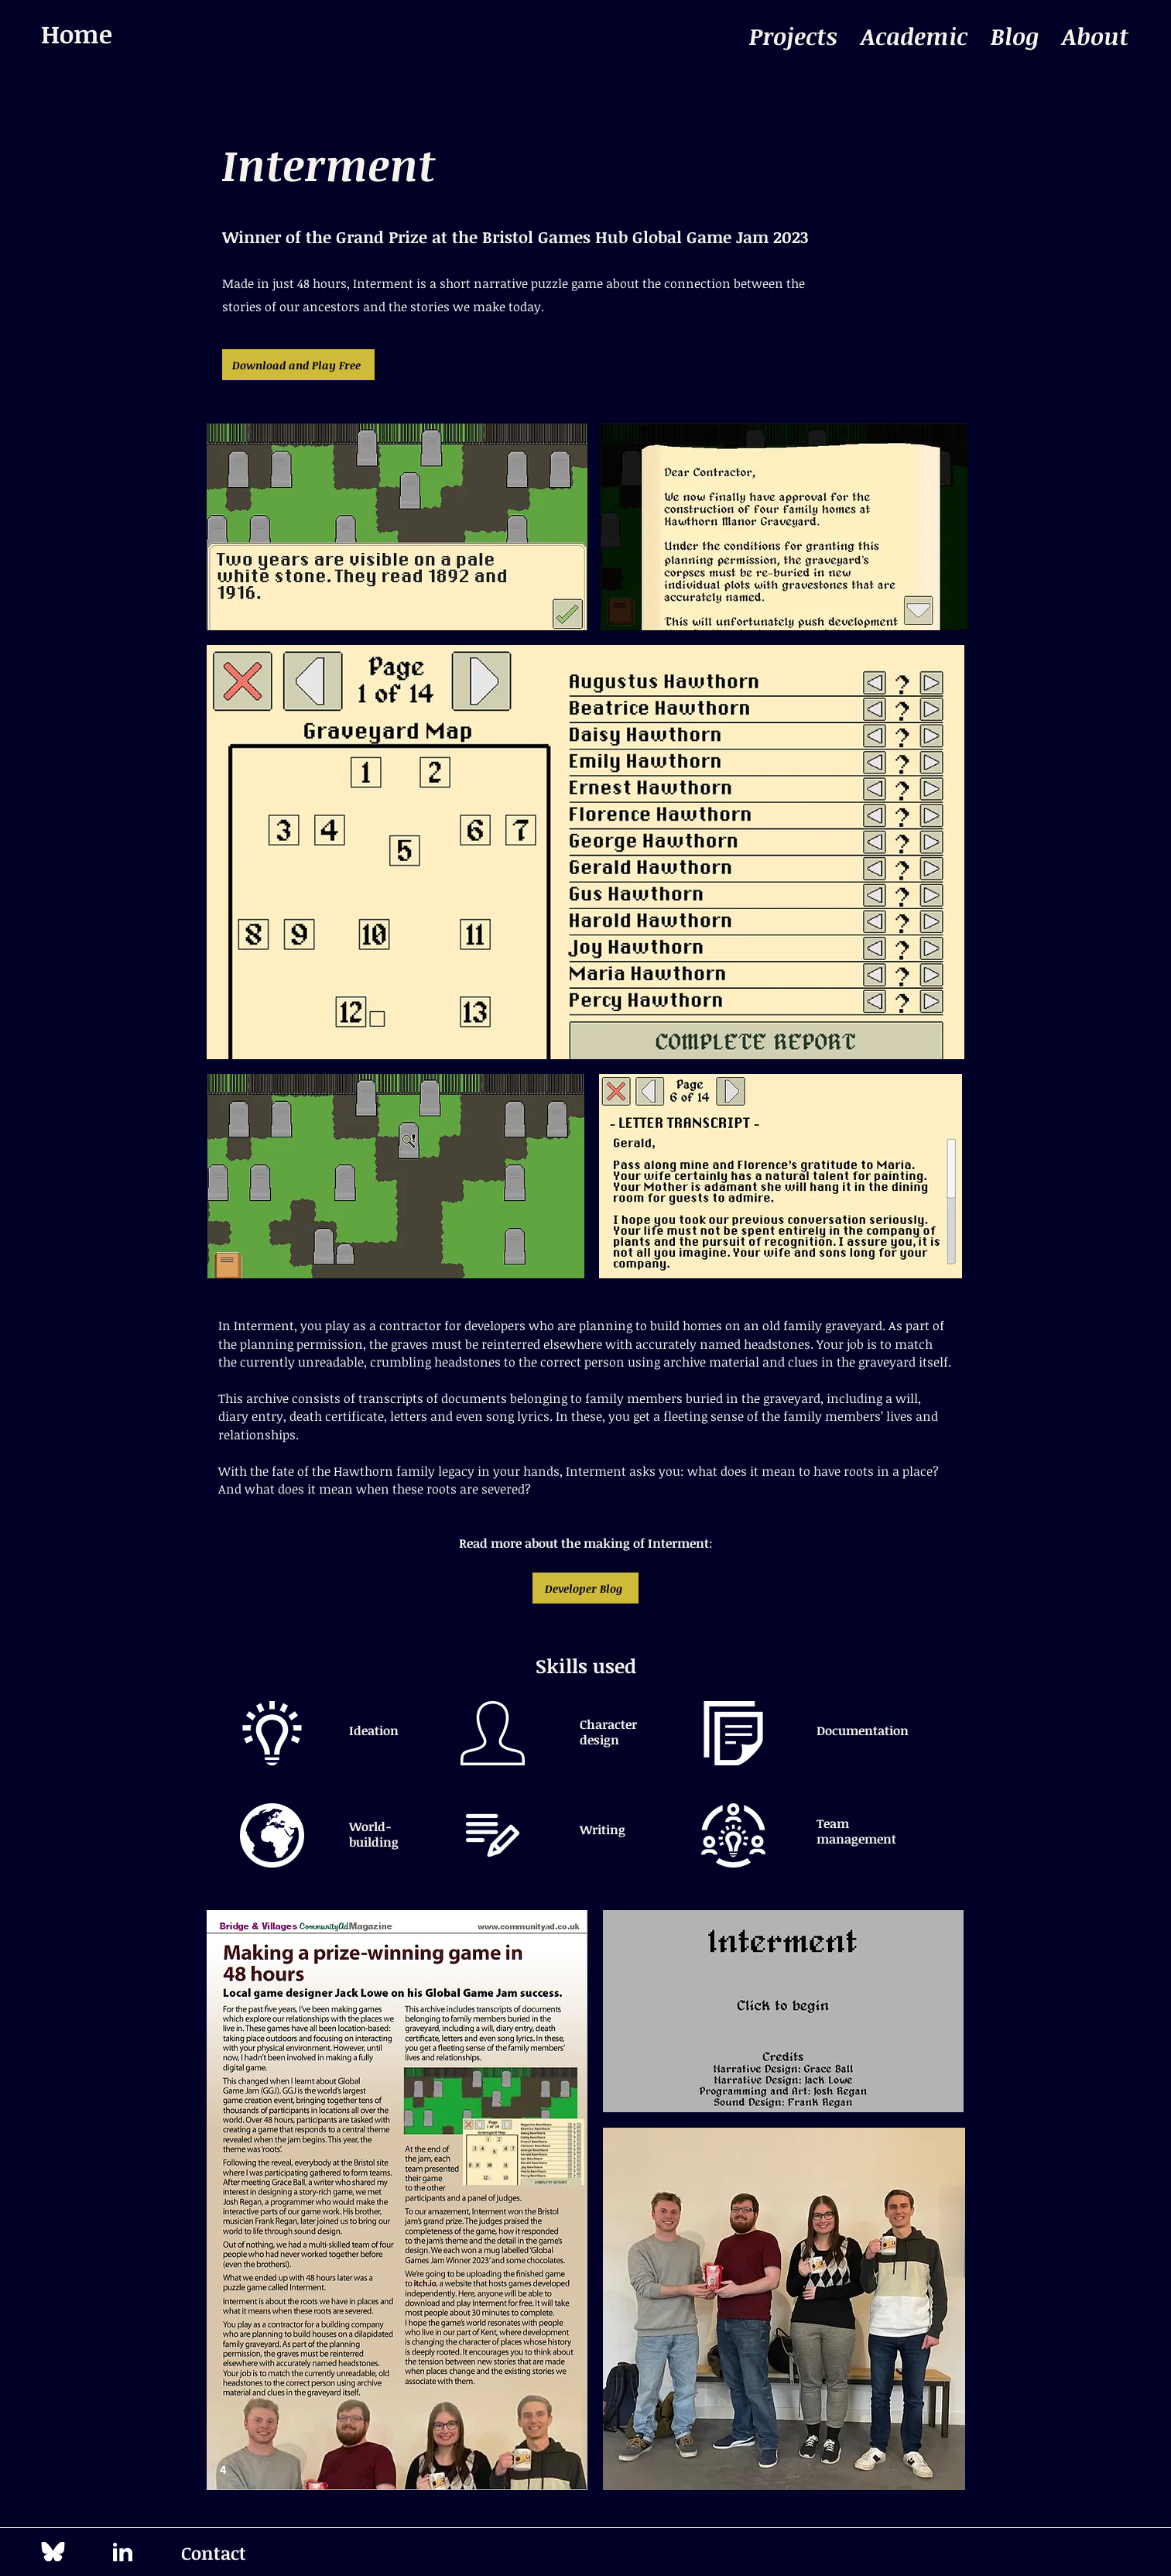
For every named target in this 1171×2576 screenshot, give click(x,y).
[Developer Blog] (585, 1588)
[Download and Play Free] (298, 364)
